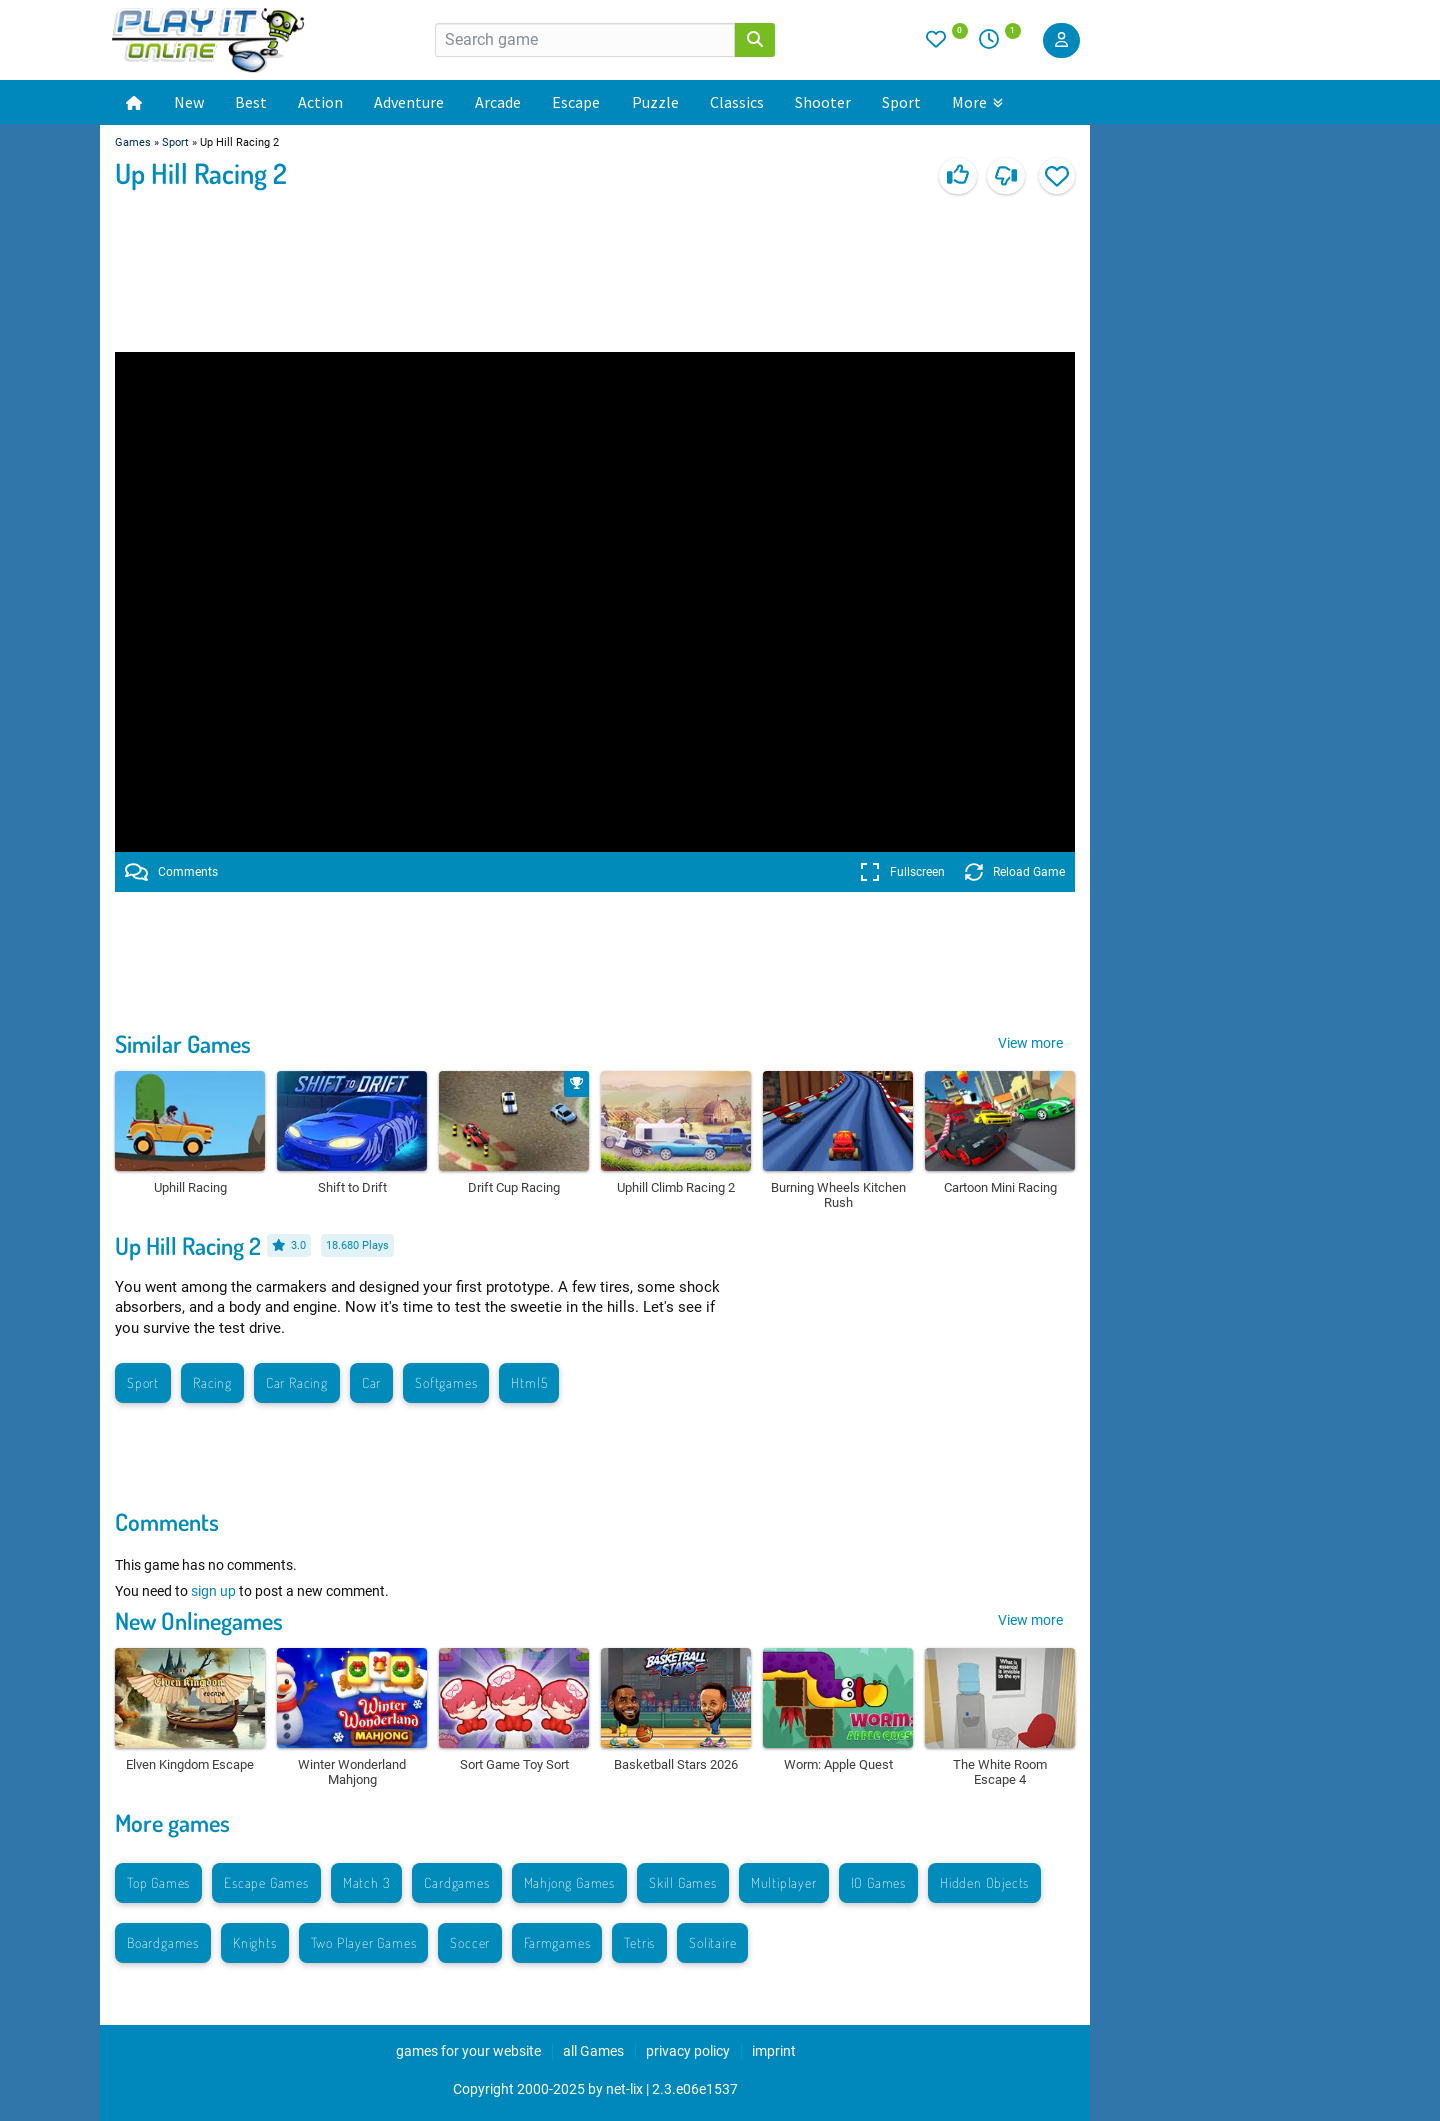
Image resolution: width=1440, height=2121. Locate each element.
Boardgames (163, 1942)
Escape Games (266, 1882)
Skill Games (683, 1882)
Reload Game (1015, 872)
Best (251, 102)
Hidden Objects (984, 1882)
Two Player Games (364, 1942)
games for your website (468, 2051)
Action (320, 102)
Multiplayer (784, 1882)
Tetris (639, 1942)
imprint (774, 2051)
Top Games (158, 1882)
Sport (901, 102)
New (189, 102)
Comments (171, 872)
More (977, 102)
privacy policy (688, 2051)
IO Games (878, 1882)
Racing (212, 1382)
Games (133, 142)
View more (1030, 1043)
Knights (255, 1942)
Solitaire (712, 1942)
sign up (213, 1591)
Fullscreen (902, 872)
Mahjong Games (569, 1882)
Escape (576, 102)
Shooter (823, 102)
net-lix (624, 2089)
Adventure (409, 102)
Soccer (470, 1942)
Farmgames (557, 1942)
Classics (737, 102)
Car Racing (297, 1382)
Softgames (446, 1382)
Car (371, 1382)
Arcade (498, 102)
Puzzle (655, 102)
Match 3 (367, 1882)
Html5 (529, 1382)
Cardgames (456, 1882)
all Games (593, 2051)
